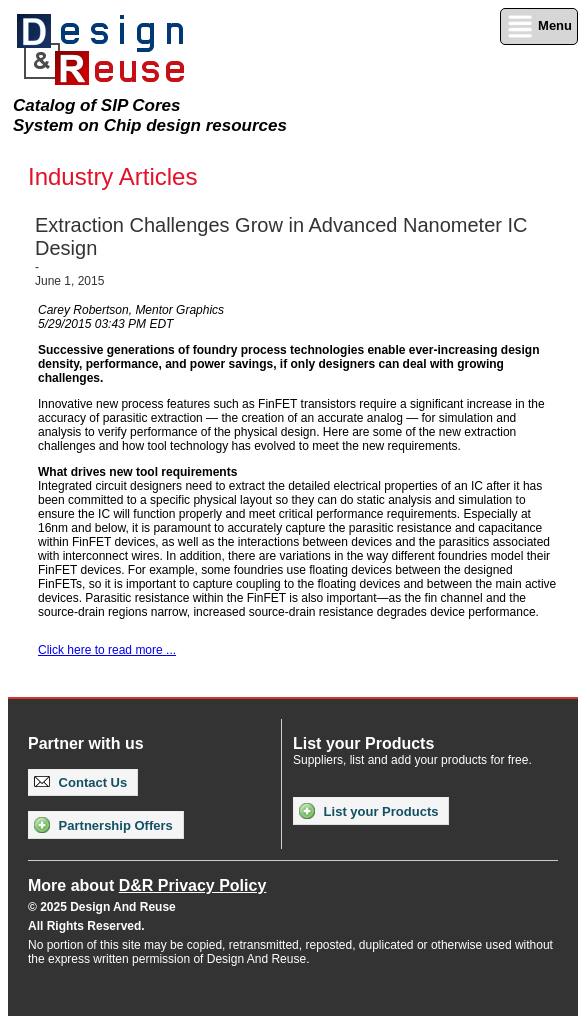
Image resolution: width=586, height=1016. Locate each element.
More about (147, 885)
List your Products (368, 811)
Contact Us (80, 782)
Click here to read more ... (107, 650)
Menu (539, 26)
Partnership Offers (103, 825)
